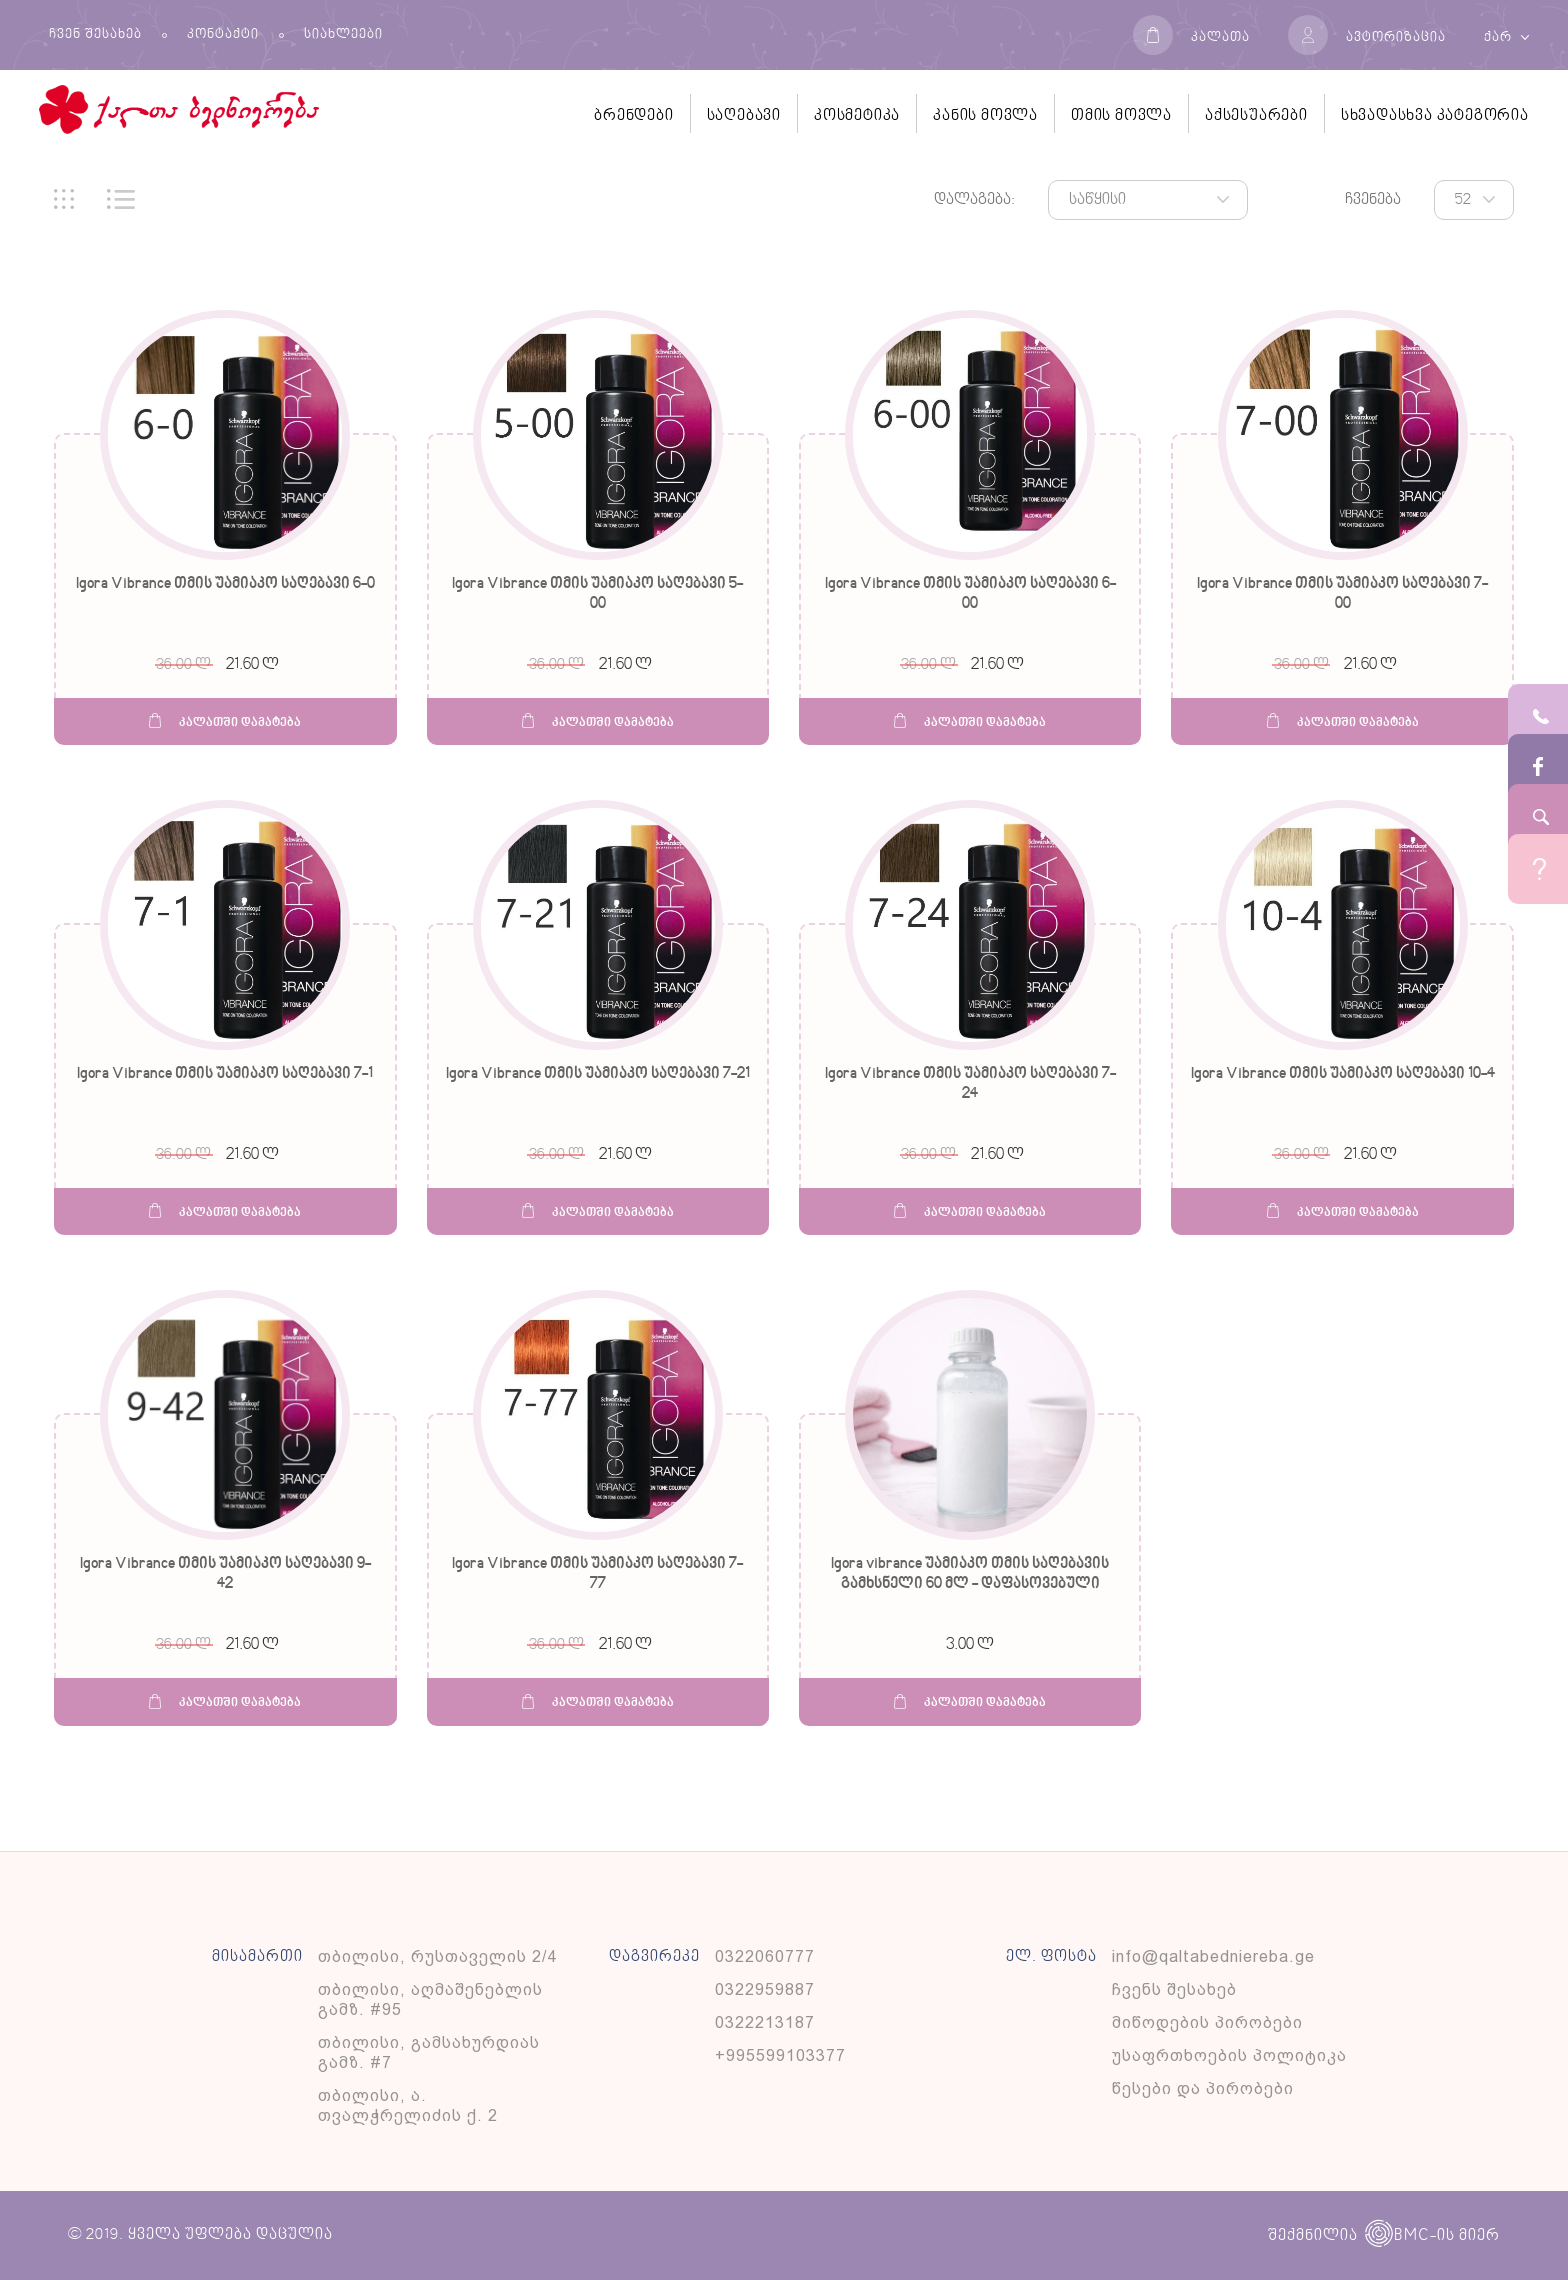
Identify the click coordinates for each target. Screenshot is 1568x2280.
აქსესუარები (1256, 116)
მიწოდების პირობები (1207, 2022)
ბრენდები (633, 116)
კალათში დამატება (225, 721)
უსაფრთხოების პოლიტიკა (1229, 2055)
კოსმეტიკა (857, 116)
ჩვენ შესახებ (95, 35)
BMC (1397, 2235)
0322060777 (765, 1956)
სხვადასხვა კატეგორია (1435, 116)
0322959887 (765, 1989)
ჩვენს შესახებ (1174, 1989)
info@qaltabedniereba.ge (1213, 1956)
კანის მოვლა (985, 116)
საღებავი (744, 116)
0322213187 (765, 2022)
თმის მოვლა (1121, 116)
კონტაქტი (223, 35)
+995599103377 (780, 2055)
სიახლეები (343, 35)
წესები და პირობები (1203, 2088)
